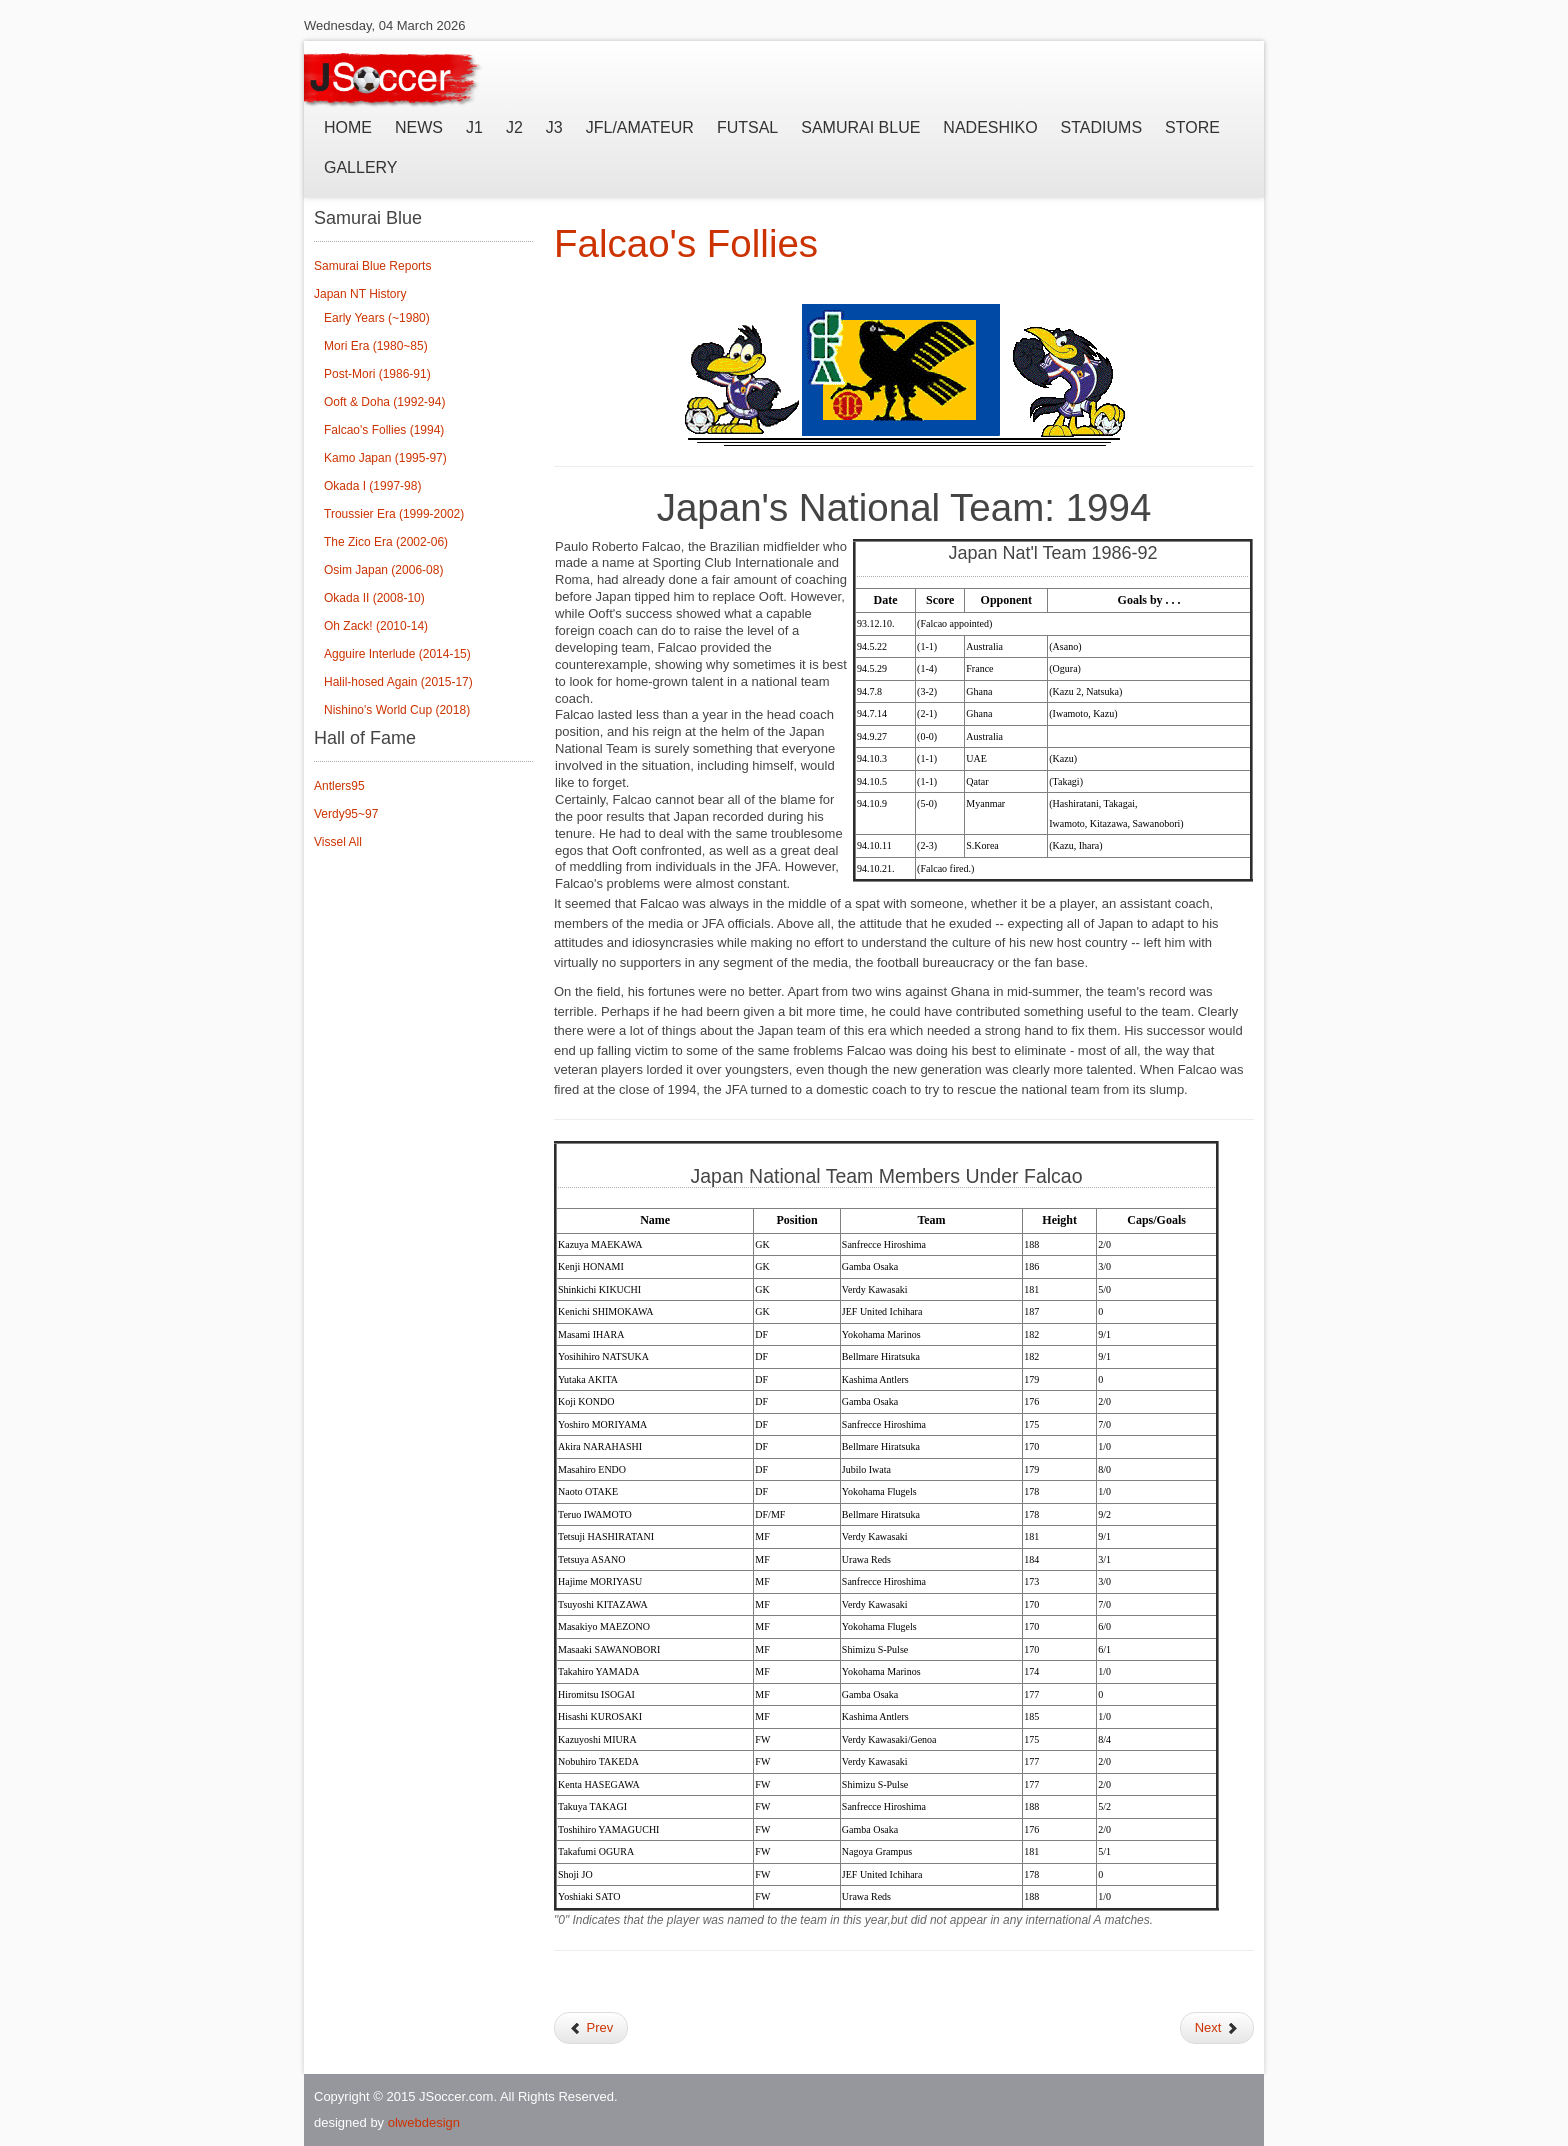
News (419, 127)
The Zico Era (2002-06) (386, 542)
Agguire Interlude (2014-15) (397, 654)
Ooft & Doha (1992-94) (384, 402)
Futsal (747, 127)
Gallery (361, 167)
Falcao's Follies (686, 243)
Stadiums (1101, 127)
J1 (474, 127)
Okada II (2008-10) (374, 598)
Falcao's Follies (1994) (384, 430)
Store (1192, 127)
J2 (514, 127)
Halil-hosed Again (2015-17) (398, 682)
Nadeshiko (990, 127)
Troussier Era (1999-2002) (394, 514)
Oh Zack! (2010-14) (376, 626)
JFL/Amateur (640, 127)
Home (348, 127)
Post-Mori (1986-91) (377, 374)
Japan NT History (360, 294)
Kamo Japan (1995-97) (385, 458)
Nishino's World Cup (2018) (397, 710)
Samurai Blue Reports (372, 266)
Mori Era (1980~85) (376, 346)
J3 (554, 127)
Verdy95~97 (346, 814)
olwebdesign (424, 2122)
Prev (591, 2027)
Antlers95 (339, 786)
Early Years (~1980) (377, 318)
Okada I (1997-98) (372, 486)
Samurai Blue (860, 127)
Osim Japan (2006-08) (383, 570)
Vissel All (338, 842)
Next (1217, 2027)
